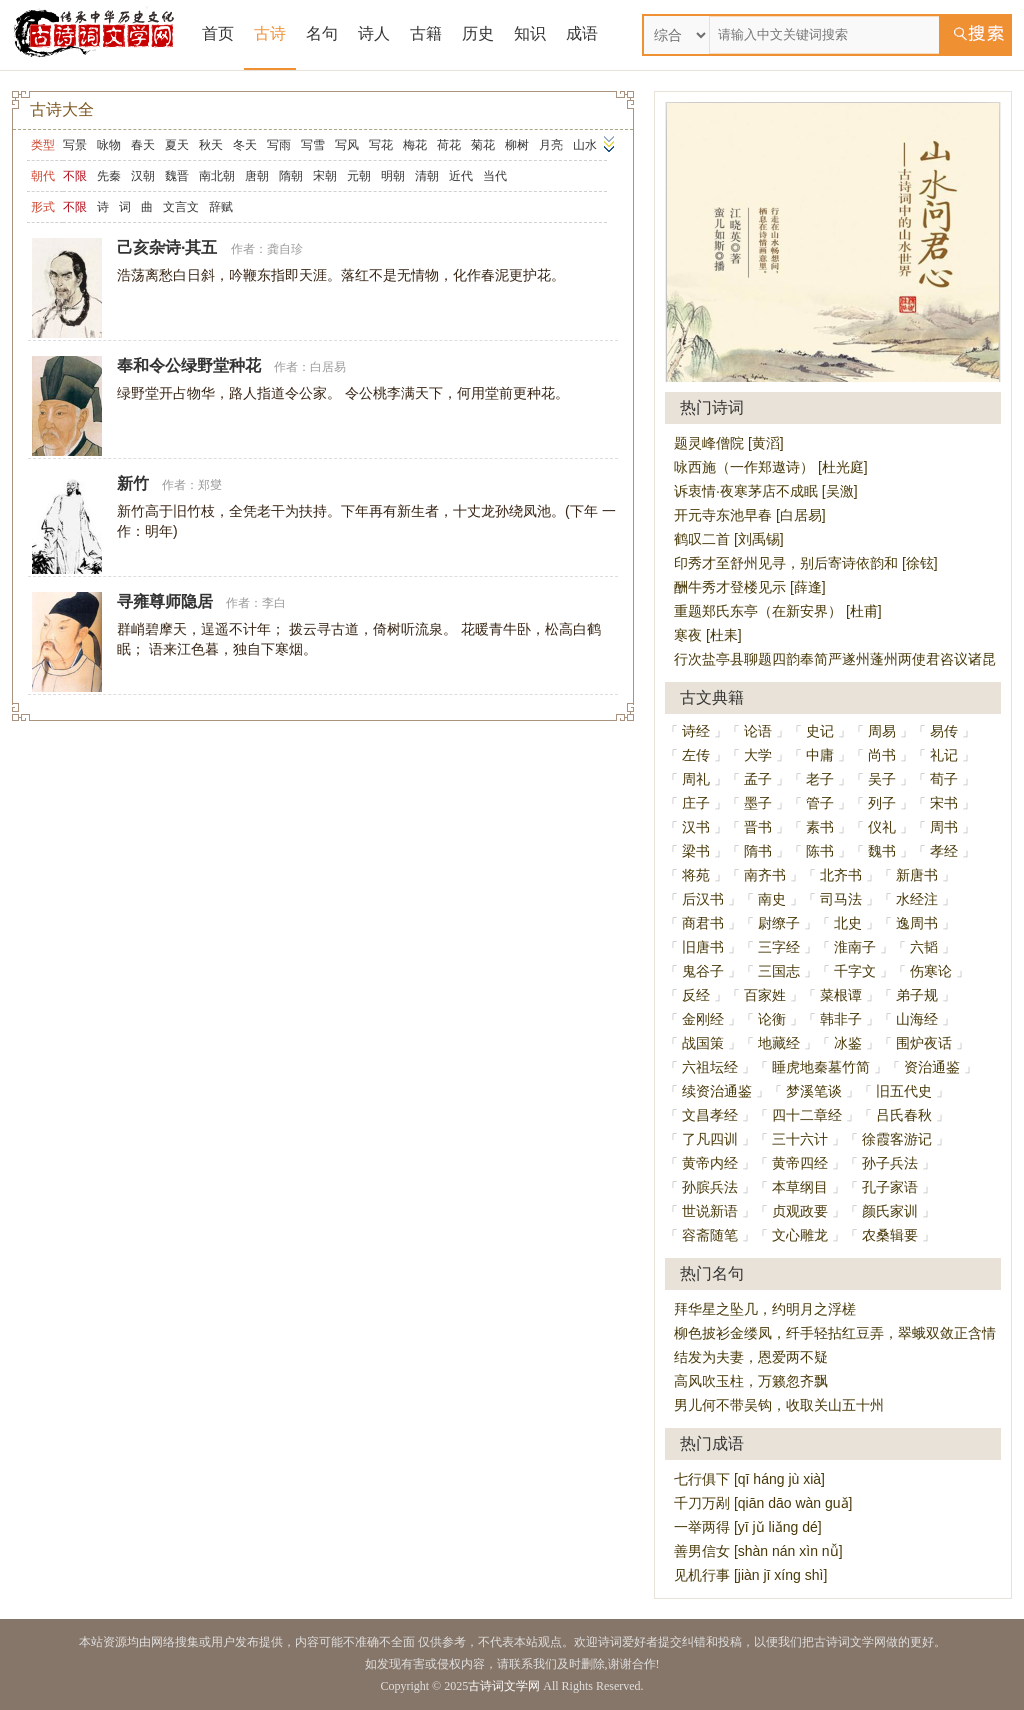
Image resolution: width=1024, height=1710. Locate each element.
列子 (882, 803)
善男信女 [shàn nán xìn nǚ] (758, 1551)
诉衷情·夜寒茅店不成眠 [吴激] (766, 491)
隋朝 (291, 176)
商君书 (703, 923)
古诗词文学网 (504, 1686)
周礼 (696, 779)
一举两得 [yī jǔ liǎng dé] (748, 1527)
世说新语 (710, 1211)
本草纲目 (800, 1187)
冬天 (245, 145)
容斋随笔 (710, 1235)
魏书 (882, 851)
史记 (820, 731)
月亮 (551, 145)
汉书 (696, 827)
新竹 (133, 483)
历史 (478, 33)
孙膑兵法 (710, 1187)
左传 (696, 755)
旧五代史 (904, 1091)
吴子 (882, 779)
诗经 (696, 731)
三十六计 (800, 1139)
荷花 (449, 145)
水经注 (917, 899)
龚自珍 (285, 249)
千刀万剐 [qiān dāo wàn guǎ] (763, 1503)
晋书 (758, 827)
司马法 (841, 899)
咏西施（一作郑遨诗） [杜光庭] (771, 467)
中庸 (820, 755)
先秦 (109, 176)
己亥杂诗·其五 (167, 247)
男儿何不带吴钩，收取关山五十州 (779, 1405)
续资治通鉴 (717, 1091)
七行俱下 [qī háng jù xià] (749, 1479)
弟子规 (917, 995)
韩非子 (841, 1019)
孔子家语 (890, 1187)
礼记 (944, 755)
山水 (585, 145)
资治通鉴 (932, 1067)
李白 (274, 603)
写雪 (313, 145)
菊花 (483, 145)
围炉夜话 (924, 1043)
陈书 (820, 851)
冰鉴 (848, 1043)
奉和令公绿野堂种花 (189, 365)
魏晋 (177, 176)
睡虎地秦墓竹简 (821, 1067)
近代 (461, 176)
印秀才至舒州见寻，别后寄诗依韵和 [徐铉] (806, 563)
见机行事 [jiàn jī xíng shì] (750, 1575)
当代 (495, 176)
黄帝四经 (800, 1163)
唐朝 (257, 176)
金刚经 (703, 1019)
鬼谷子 (703, 971)
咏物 (109, 145)
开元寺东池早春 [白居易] (750, 515)
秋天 (211, 145)
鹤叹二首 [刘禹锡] (729, 539)
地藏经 (779, 1043)
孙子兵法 (890, 1163)
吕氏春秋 (904, 1115)
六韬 (924, 947)
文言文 (181, 207)
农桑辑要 (890, 1235)
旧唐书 (703, 947)
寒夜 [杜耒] (708, 635)
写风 (347, 145)
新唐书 (917, 875)
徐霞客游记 (897, 1139)
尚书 (882, 755)
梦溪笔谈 (814, 1091)
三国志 (779, 971)
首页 (218, 33)
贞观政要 (800, 1211)
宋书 (944, 803)
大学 (758, 755)
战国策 (703, 1043)
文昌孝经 (710, 1115)
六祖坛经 (710, 1067)
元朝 (359, 176)
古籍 (426, 33)
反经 (696, 995)
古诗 (270, 33)
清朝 (427, 176)
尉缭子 (779, 923)
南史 (772, 899)
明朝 (393, 176)
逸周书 (917, 923)
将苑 (696, 875)
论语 (758, 731)
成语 (582, 33)
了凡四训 (710, 1139)
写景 (75, 145)
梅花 (415, 145)
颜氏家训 (890, 1211)
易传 (944, 731)
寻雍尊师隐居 (165, 601)
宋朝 (325, 176)
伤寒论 (931, 971)
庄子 (696, 803)
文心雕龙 (800, 1235)
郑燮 (210, 485)
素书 (820, 827)
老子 (820, 779)
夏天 (177, 145)
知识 (530, 33)
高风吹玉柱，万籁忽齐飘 (751, 1381)
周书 (944, 827)
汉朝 (143, 176)
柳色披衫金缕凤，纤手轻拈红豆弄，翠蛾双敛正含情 (835, 1333)
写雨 (279, 145)
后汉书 (703, 899)
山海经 (917, 1019)
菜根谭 (841, 995)
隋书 (758, 851)
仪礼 (882, 827)
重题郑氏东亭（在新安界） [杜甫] (778, 611)
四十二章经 (807, 1115)
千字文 (855, 971)
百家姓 (765, 995)
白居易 (328, 367)
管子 (820, 803)
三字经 (779, 947)
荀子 (944, 779)
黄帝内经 (710, 1163)
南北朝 (217, 176)
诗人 (374, 33)
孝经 (944, 851)
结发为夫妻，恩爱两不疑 (751, 1357)
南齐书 (765, 875)
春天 (143, 145)
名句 (322, 33)
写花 (381, 145)
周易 (882, 731)
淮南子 (855, 947)
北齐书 (841, 875)
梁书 (696, 851)
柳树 (517, 145)
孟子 (758, 779)
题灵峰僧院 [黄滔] (729, 443)
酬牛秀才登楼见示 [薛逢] (750, 587)
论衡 (772, 1019)
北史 (848, 923)
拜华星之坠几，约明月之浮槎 (765, 1309)
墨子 (758, 803)
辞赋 (221, 207)
